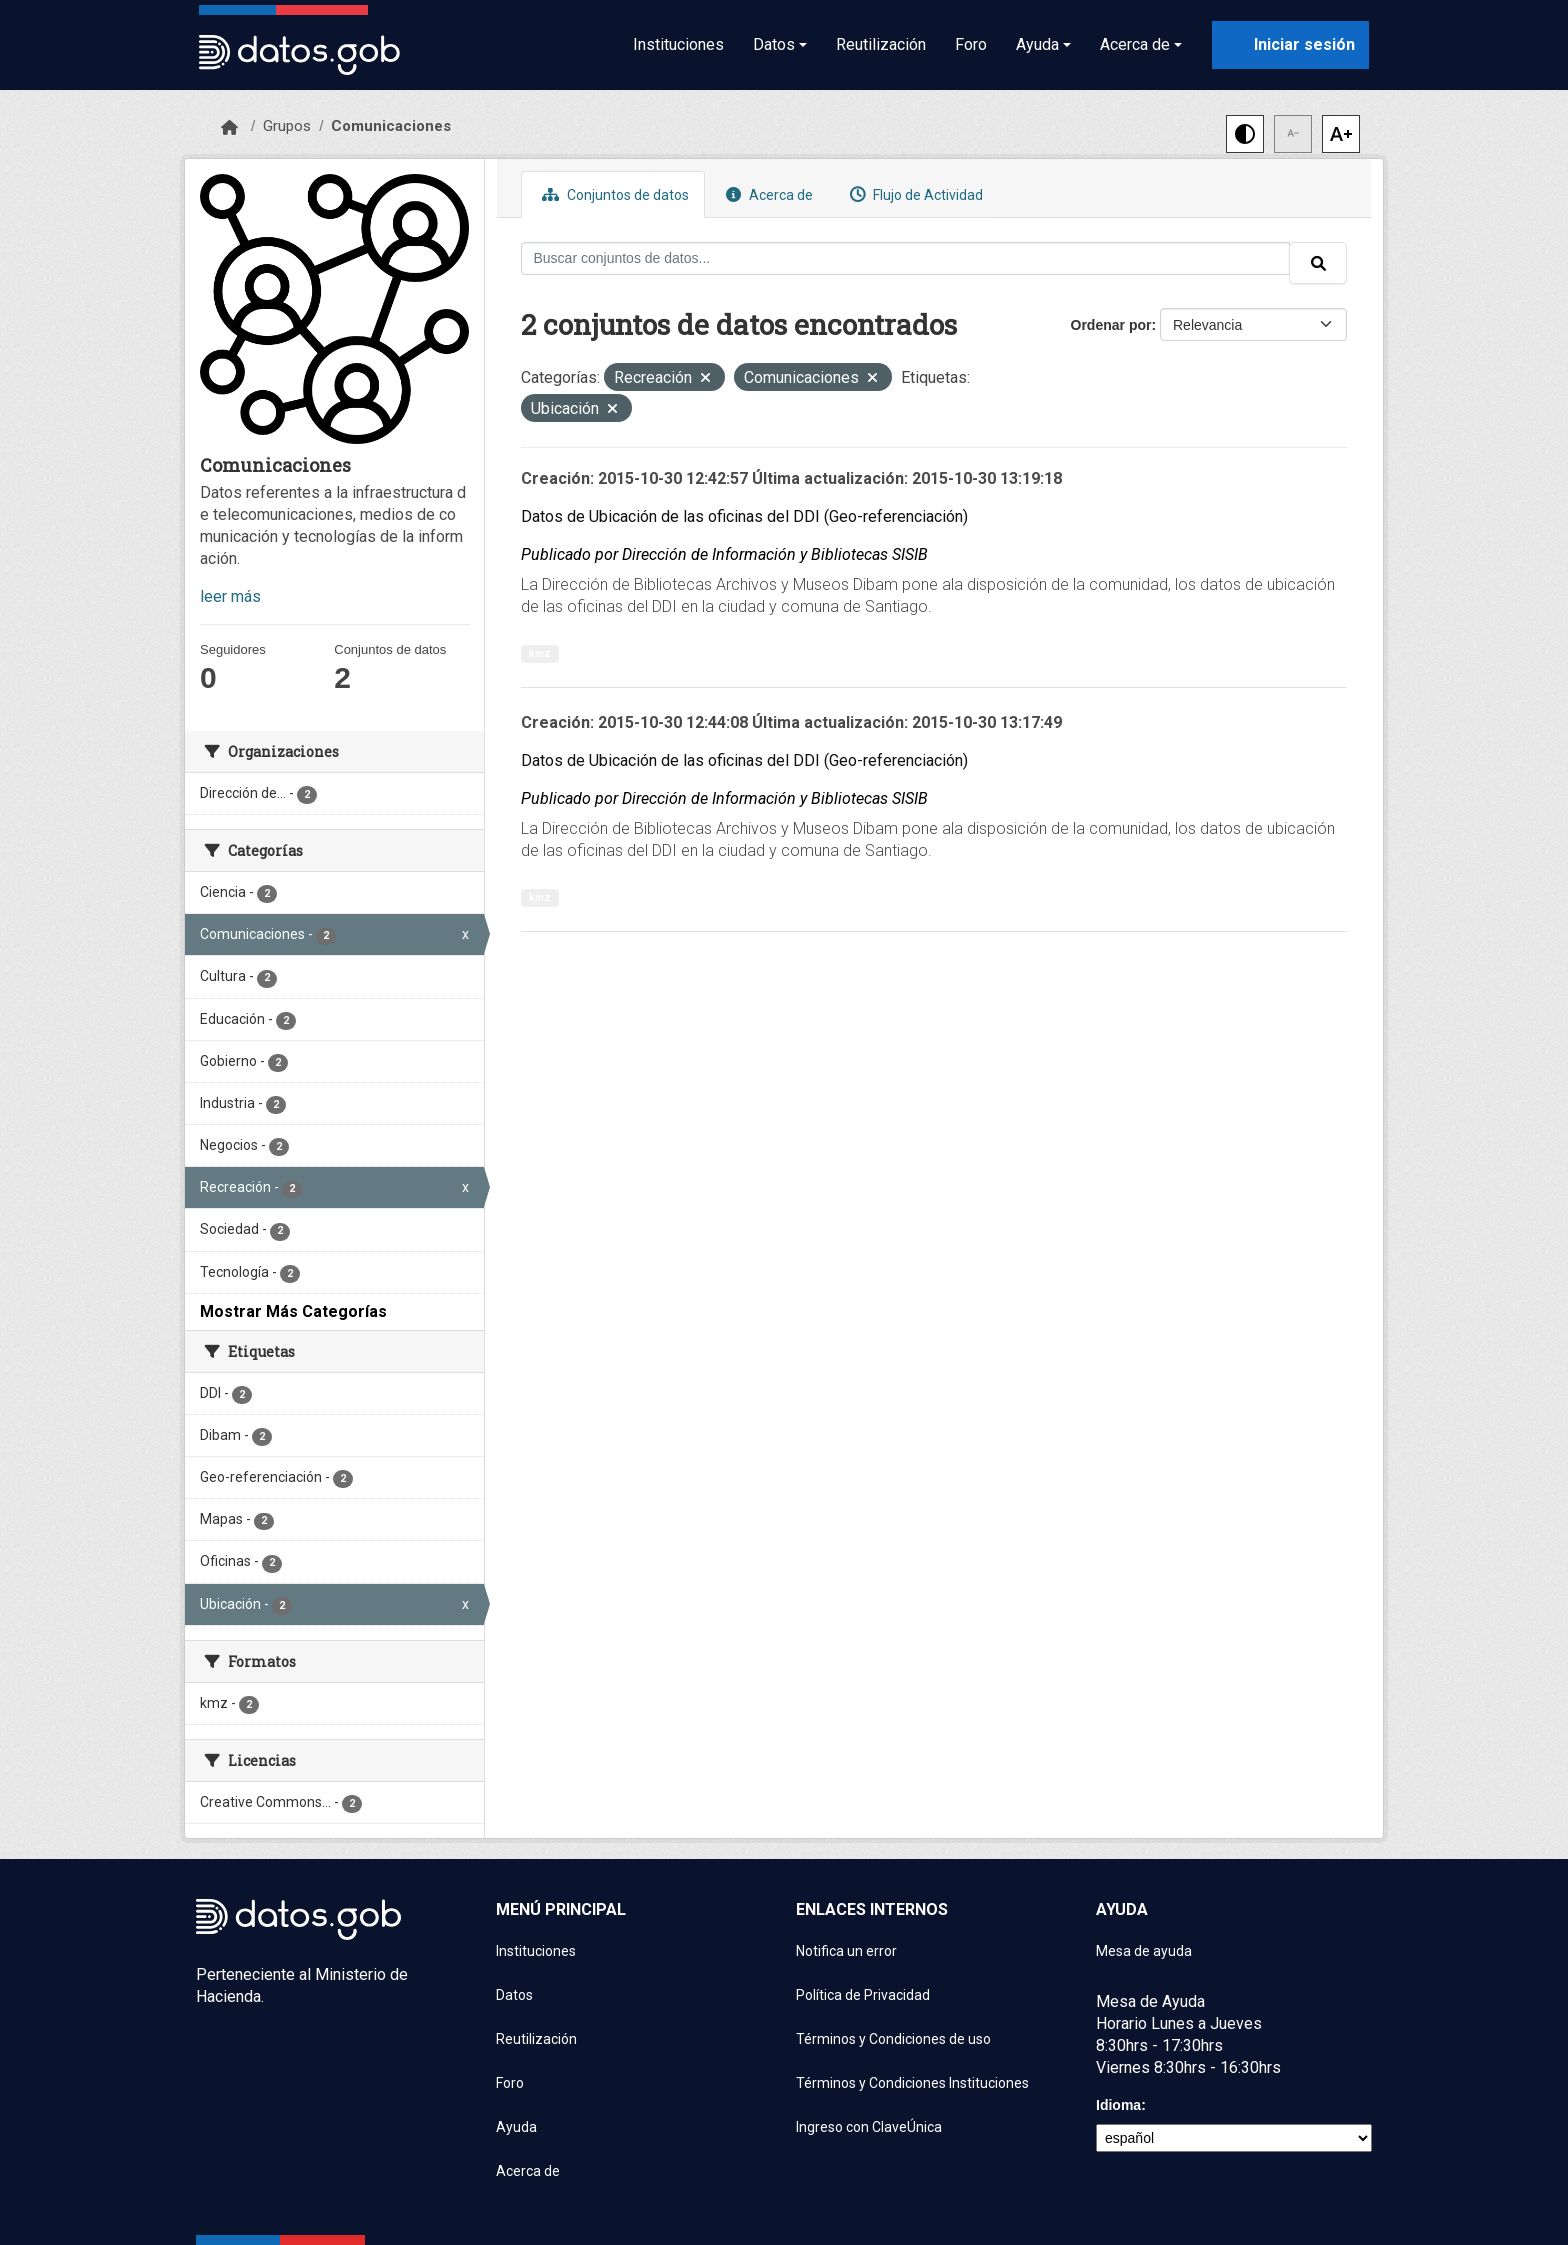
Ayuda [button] (1037, 44)
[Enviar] (1318, 263)
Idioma (1118, 2105)
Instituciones (678, 44)
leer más (230, 596)
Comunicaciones (391, 126)
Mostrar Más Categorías (293, 1311)
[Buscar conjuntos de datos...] (906, 258)
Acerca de (767, 194)
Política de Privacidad (863, 1995)
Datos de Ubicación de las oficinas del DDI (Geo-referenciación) (744, 516)
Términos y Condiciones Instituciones (912, 2083)
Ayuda (516, 2127)
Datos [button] (774, 44)
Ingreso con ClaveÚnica (869, 2127)
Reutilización (881, 44)
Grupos (287, 126)
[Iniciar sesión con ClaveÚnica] (1290, 45)
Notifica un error (846, 1951)
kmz (540, 653)
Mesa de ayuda (1144, 1951)
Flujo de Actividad (914, 194)
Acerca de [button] (1135, 44)
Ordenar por (1111, 325)
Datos (514, 1995)
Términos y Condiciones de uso (893, 2039)
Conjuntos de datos (613, 194)
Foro (971, 44)
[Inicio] (229, 128)
